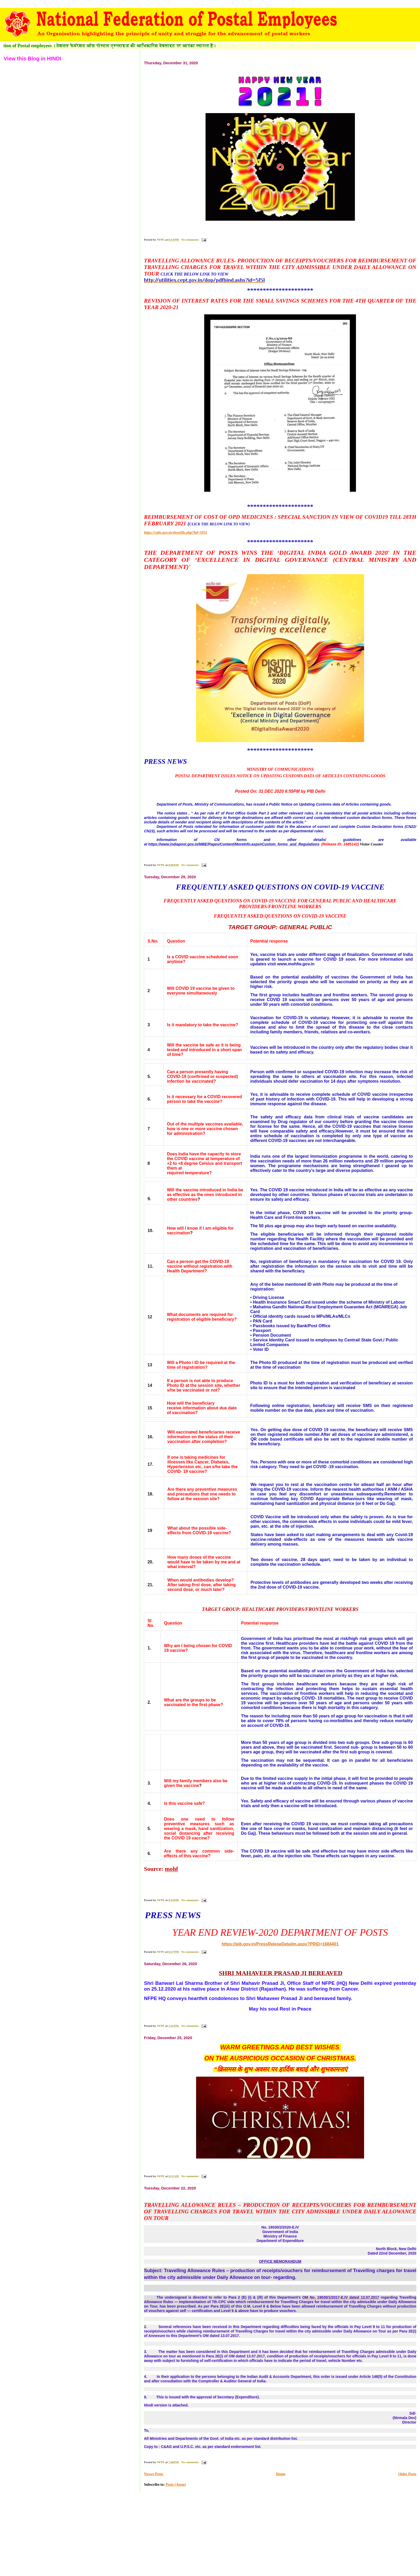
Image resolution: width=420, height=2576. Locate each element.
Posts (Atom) (176, 2485)
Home (280, 2474)
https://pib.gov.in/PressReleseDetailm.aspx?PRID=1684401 (280, 1944)
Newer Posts (153, 2474)
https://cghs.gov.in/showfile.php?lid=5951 (175, 533)
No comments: (190, 239)
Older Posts (407, 2474)
